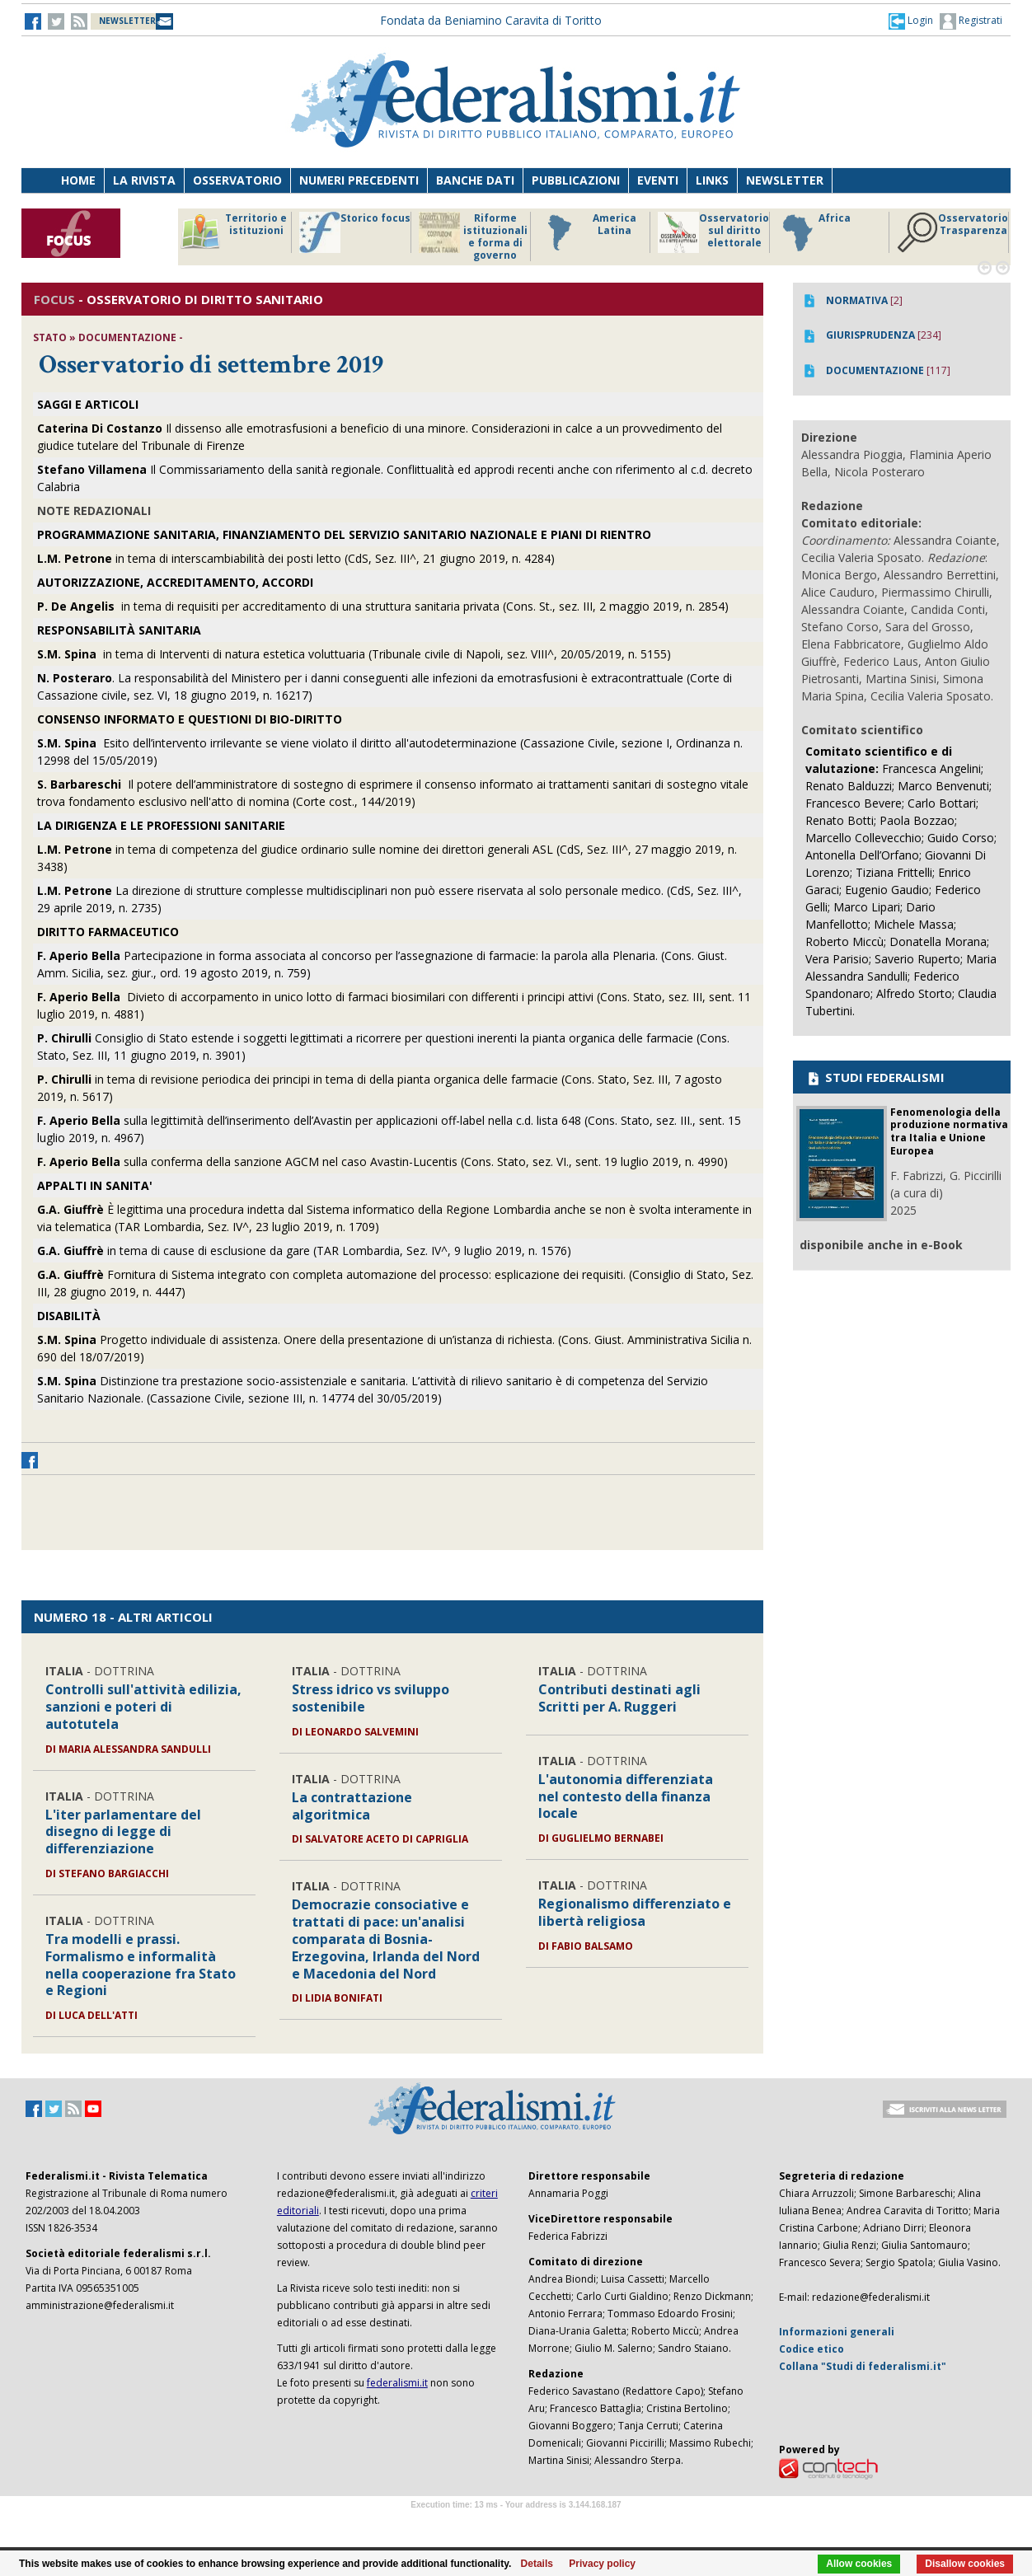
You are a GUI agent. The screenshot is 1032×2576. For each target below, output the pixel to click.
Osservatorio (237, 180)
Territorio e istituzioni (233, 232)
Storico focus (354, 232)
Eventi (657, 180)
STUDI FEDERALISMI (875, 1077)
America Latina (587, 232)
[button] (910, 20)
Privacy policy (602, 2563)
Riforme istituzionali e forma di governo (473, 236)
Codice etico (811, 2349)
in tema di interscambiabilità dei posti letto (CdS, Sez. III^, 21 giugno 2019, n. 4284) (296, 558)
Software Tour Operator (516, 2523)
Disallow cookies (965, 2563)
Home (78, 180)
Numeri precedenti (359, 180)
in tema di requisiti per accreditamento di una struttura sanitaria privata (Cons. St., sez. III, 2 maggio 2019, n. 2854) (383, 606)
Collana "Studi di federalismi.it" (862, 2366)
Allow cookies (859, 2563)
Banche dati (475, 180)
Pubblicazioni (576, 180)
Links (712, 180)
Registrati (971, 21)
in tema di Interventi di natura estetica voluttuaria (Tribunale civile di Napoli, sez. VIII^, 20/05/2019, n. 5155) (354, 654)
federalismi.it (397, 2383)
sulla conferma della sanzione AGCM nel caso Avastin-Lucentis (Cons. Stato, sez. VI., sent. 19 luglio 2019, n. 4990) (382, 1161)
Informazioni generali (836, 2332)
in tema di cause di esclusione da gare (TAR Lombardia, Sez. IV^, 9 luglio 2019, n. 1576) (304, 1250)
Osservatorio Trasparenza (952, 232)
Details (537, 2563)
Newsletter (784, 180)
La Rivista (144, 180)
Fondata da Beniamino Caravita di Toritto (491, 20)
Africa (814, 232)
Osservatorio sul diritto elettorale (713, 232)
